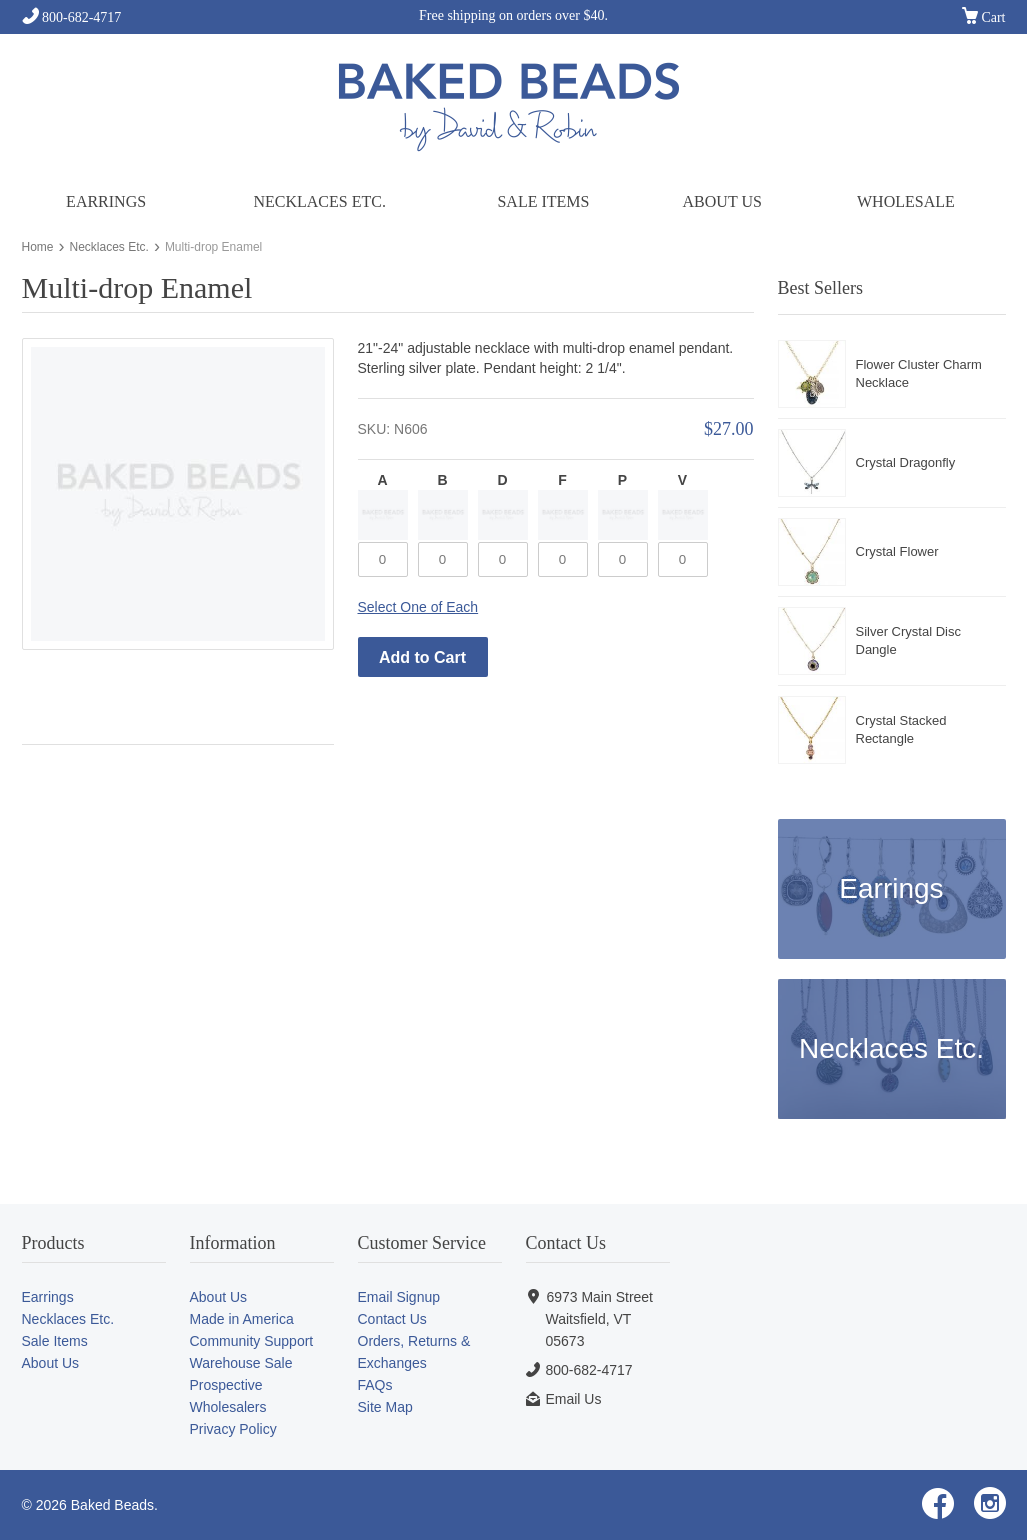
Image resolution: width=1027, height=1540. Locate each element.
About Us (722, 201)
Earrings (106, 201)
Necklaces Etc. (319, 201)
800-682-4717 (72, 17)
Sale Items (543, 201)
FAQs (375, 1385)
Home (38, 247)
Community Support (252, 1341)
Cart (984, 18)
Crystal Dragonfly (906, 462)
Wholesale (906, 201)
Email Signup (399, 1297)
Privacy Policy (233, 1429)
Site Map (385, 1407)
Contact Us (392, 1319)
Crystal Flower (897, 551)
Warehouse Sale (241, 1363)
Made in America (242, 1319)
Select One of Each (418, 607)
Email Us (573, 1399)
